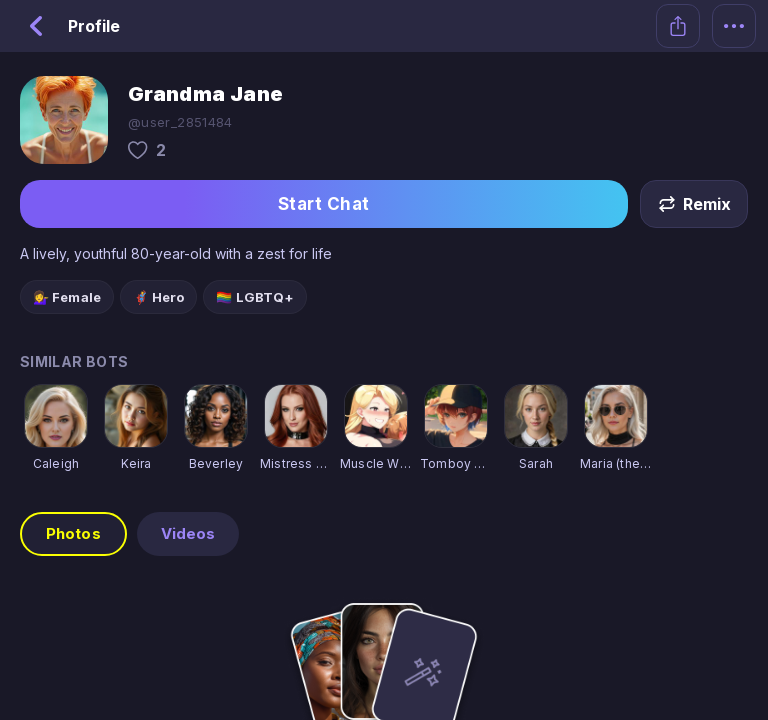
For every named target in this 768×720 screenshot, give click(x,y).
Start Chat (324, 204)
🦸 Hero (159, 297)
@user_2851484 (180, 122)
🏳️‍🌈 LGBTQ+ (255, 297)
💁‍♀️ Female (67, 297)
